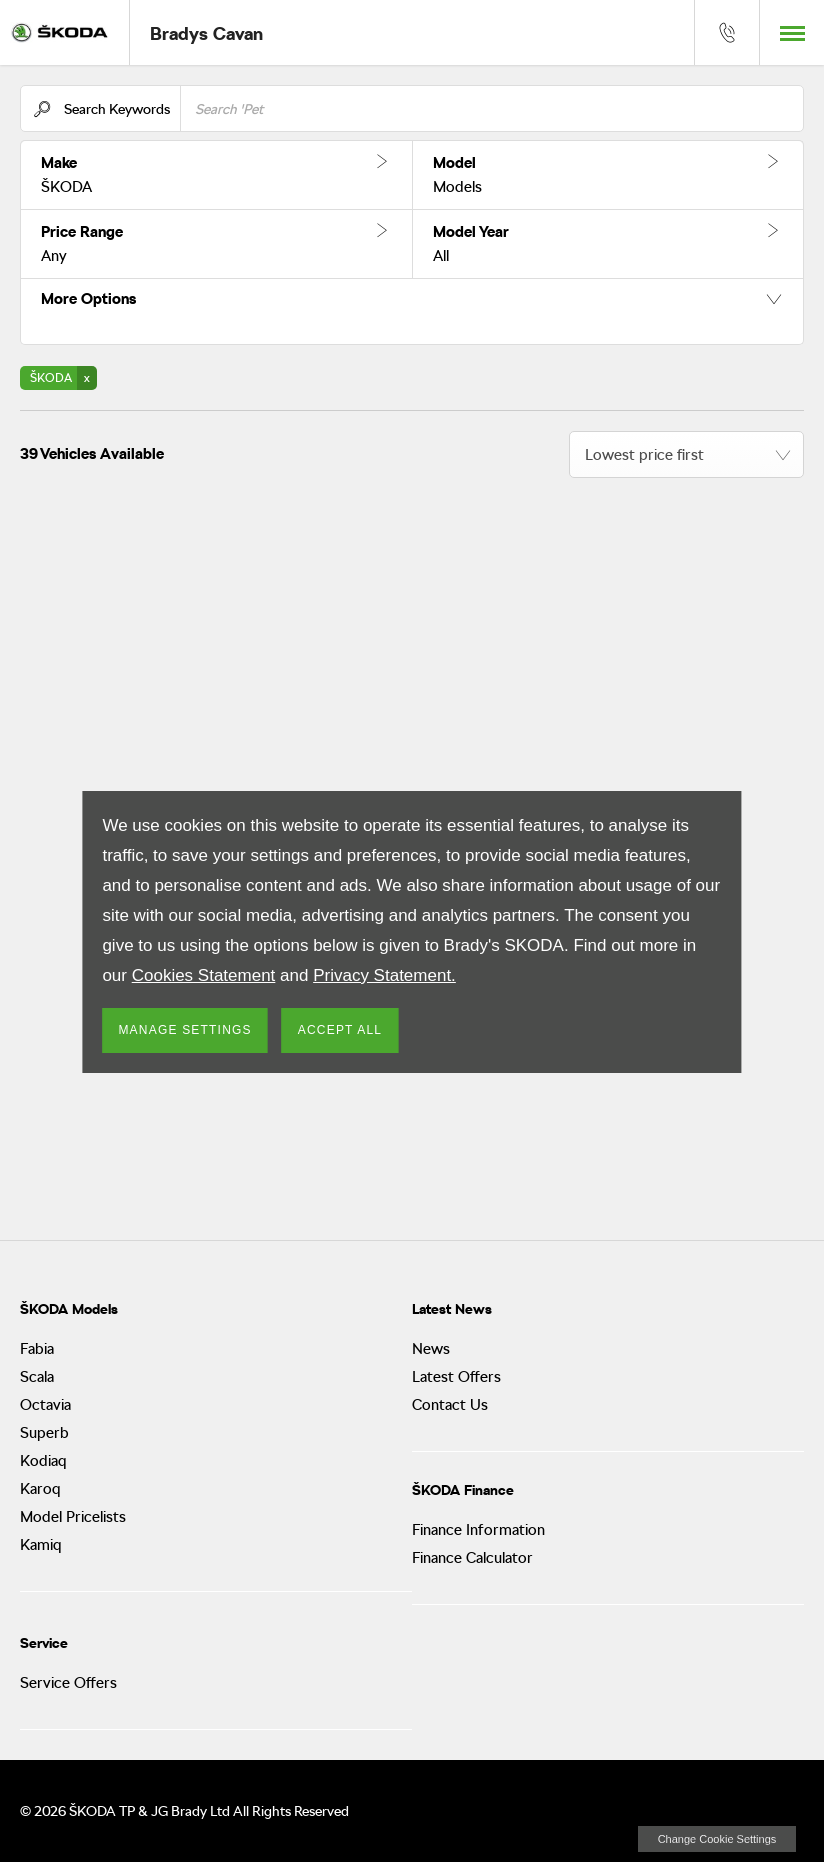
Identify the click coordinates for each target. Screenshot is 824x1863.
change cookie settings (717, 1839)
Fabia (37, 1349)
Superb (44, 1433)
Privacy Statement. (384, 975)
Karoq (40, 1489)
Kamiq (41, 1545)
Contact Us (450, 1405)
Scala (37, 1377)
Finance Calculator (472, 1558)
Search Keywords (117, 109)
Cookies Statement (204, 975)
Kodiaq (43, 1461)
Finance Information (478, 1530)
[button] (216, 175)
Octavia (45, 1405)
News (431, 1349)
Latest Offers (456, 1377)
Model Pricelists (73, 1517)
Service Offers (68, 1683)
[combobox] (686, 454)
